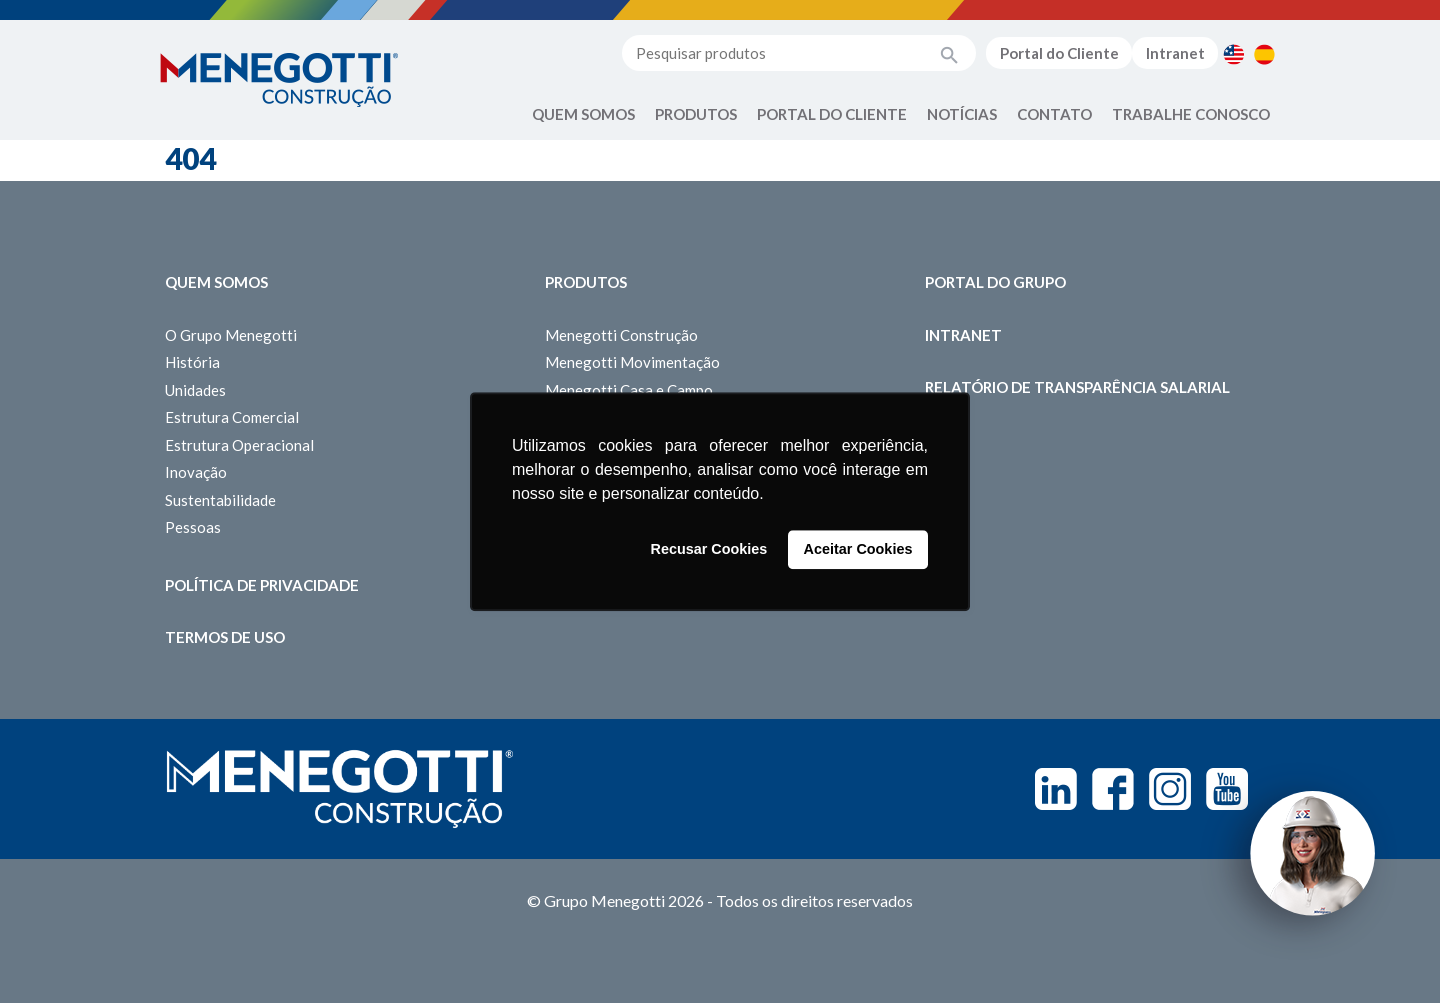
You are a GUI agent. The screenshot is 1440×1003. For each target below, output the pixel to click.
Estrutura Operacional (239, 445)
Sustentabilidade (220, 500)
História (192, 362)
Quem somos (216, 282)
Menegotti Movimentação (632, 362)
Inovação (196, 472)
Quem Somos (583, 114)
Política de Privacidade (262, 585)
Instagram (1170, 789)
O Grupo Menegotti (231, 335)
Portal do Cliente (1059, 53)
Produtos (696, 114)
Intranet (1175, 53)
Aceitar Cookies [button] (858, 550)
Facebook (1113, 789)
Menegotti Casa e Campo (629, 390)
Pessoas (193, 527)
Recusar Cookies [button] (709, 550)
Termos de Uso (225, 637)
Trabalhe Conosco (1191, 114)
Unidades (195, 390)
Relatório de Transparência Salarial (1077, 387)
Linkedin (1056, 789)
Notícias (962, 114)
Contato (1054, 114)
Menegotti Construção (621, 335)
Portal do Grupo (995, 282)
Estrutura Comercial (232, 417)
